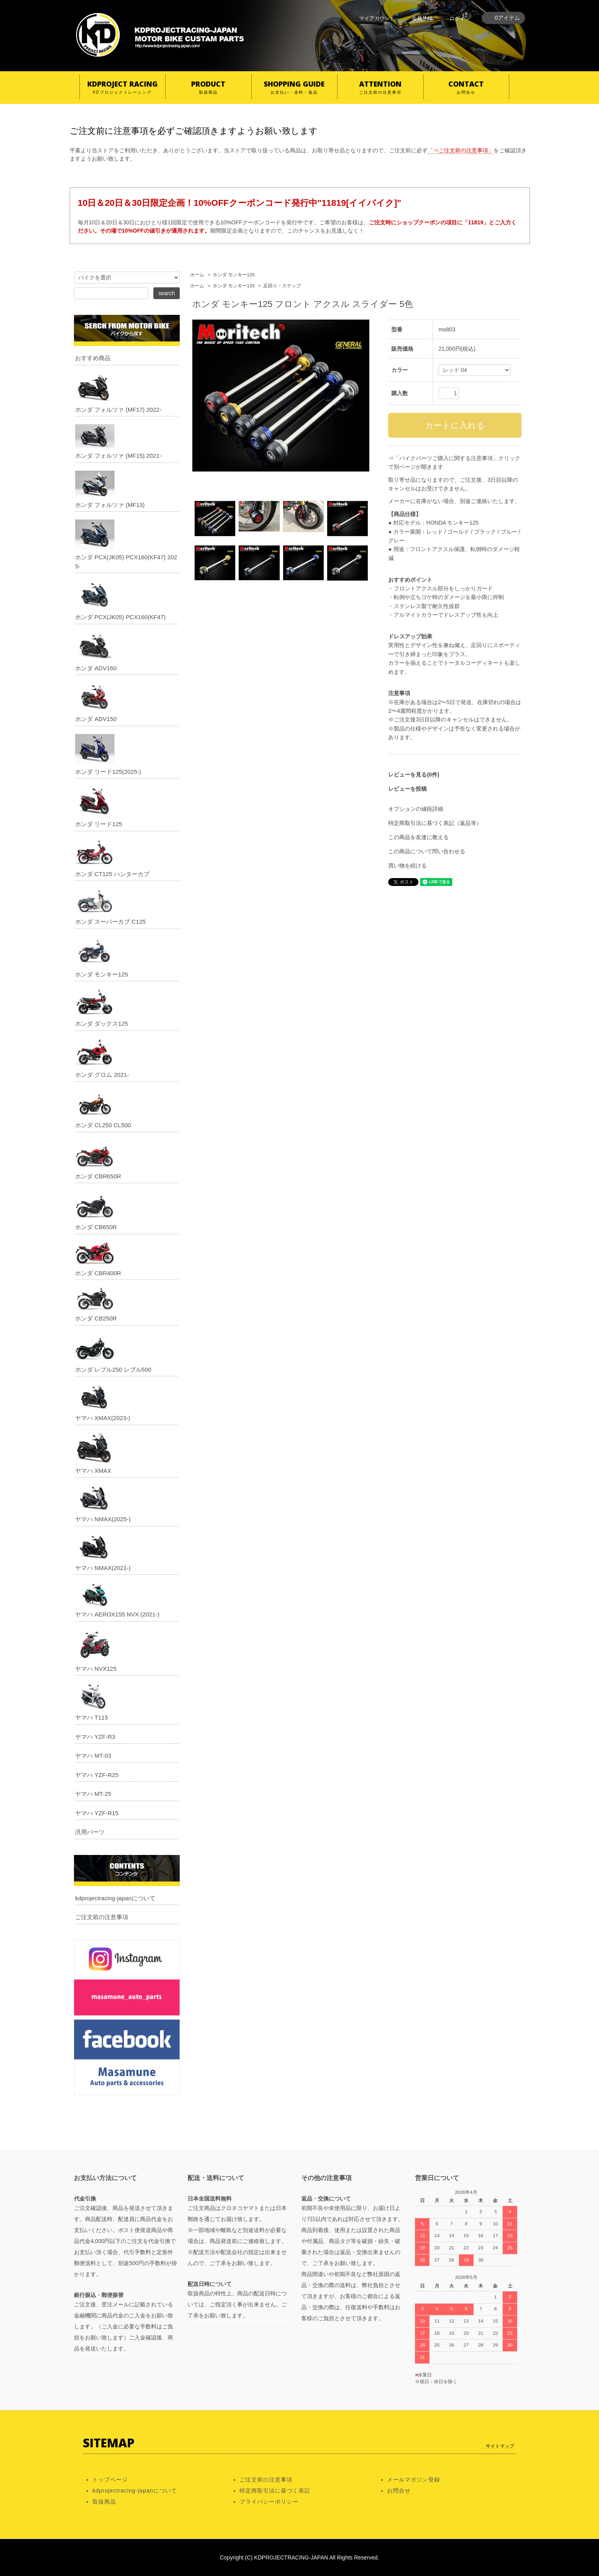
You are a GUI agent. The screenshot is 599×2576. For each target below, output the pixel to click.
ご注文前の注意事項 (101, 1917)
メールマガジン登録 (413, 2479)
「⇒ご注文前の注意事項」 (461, 150)
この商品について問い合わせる (426, 851)
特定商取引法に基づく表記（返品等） (435, 823)
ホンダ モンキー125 (234, 274)
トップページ (110, 2479)
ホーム (197, 274)
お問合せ (399, 2490)
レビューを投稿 (407, 789)
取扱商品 (104, 2501)
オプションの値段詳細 (415, 809)
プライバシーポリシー (269, 2501)
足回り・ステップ (282, 285)
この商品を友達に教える (418, 837)
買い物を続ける (407, 865)
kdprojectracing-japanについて (115, 1898)
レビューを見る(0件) (413, 774)
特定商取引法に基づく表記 (275, 2490)
